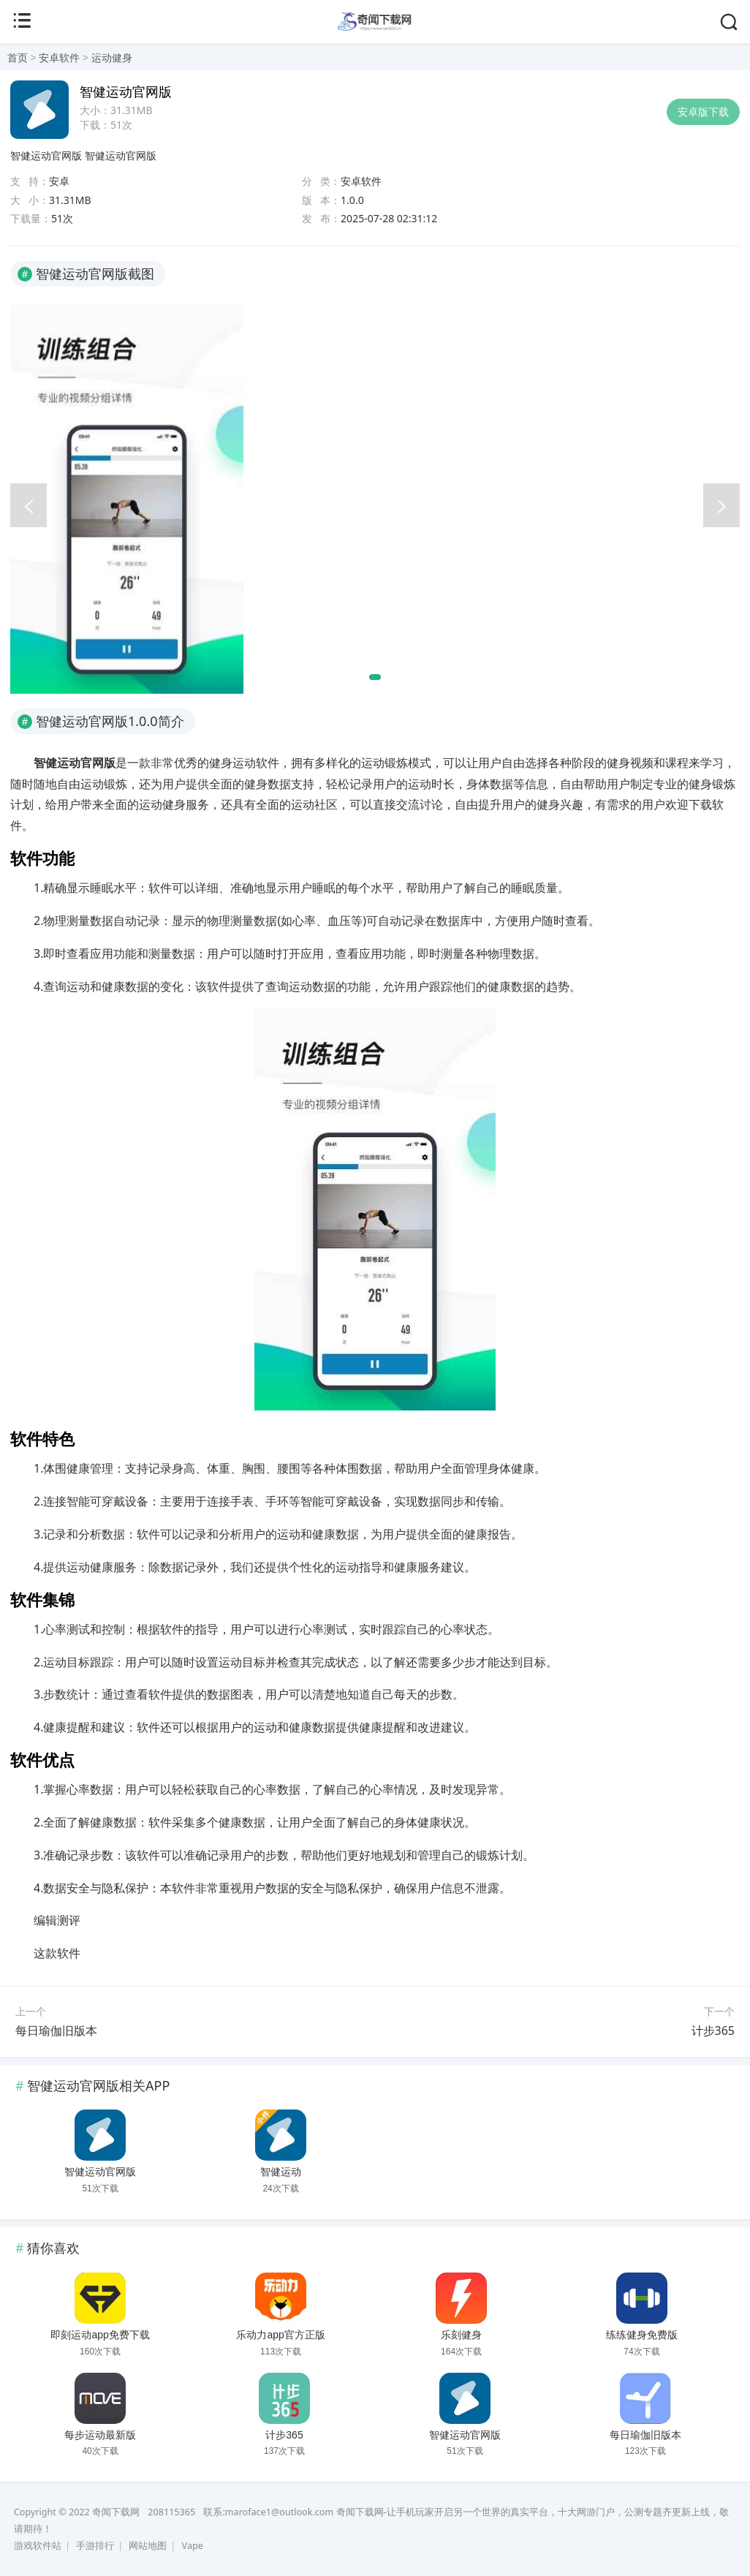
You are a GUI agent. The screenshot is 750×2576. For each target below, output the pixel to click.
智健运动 (280, 2171)
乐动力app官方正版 (280, 2335)
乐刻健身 (461, 2335)
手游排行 (95, 2545)
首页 (17, 57)
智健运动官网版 (46, 155)
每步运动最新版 (100, 2435)
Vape (192, 2545)
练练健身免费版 (642, 2335)
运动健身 (111, 57)
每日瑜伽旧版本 (56, 2030)
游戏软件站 (37, 2545)
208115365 (171, 2512)
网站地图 (148, 2545)
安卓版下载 (703, 111)
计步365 (713, 2030)
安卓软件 (59, 57)
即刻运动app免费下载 (99, 2335)
